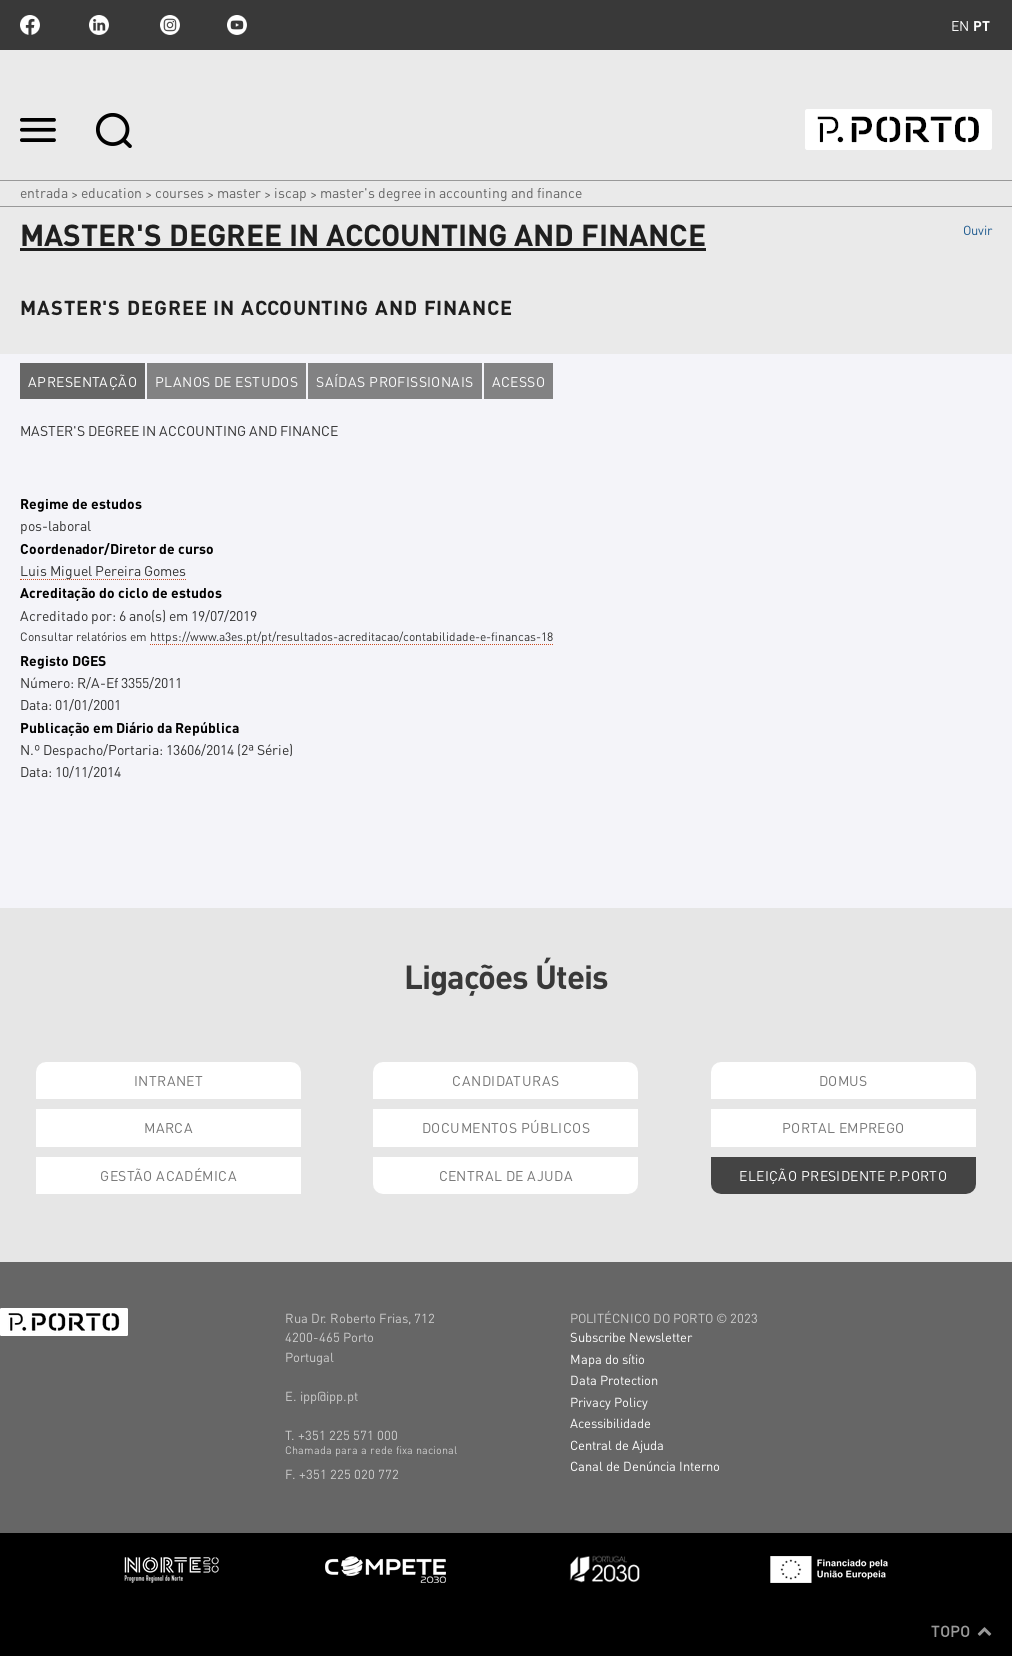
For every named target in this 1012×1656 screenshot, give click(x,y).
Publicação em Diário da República (129, 727)
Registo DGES (63, 660)
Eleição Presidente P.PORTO (843, 1175)
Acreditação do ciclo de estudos (121, 592)
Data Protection (614, 1379)
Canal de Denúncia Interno (645, 1465)
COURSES (179, 192)
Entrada (44, 192)
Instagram (168, 25)
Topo (961, 1631)
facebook (30, 25)
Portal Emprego (843, 1127)
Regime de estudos (81, 503)
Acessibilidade (610, 1422)
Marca (168, 1127)
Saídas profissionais (394, 381)
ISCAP (290, 192)
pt (981, 25)
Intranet (168, 1080)
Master (239, 192)
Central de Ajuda (506, 1175)
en (960, 25)
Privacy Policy (609, 1401)
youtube (237, 25)
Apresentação (82, 381)
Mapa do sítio (607, 1358)
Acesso (519, 381)
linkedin (99, 25)
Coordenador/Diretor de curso (117, 548)
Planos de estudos (226, 381)
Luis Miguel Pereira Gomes (103, 570)
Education (111, 192)
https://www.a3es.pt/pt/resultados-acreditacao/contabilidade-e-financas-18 (351, 636)
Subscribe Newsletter (631, 1336)
